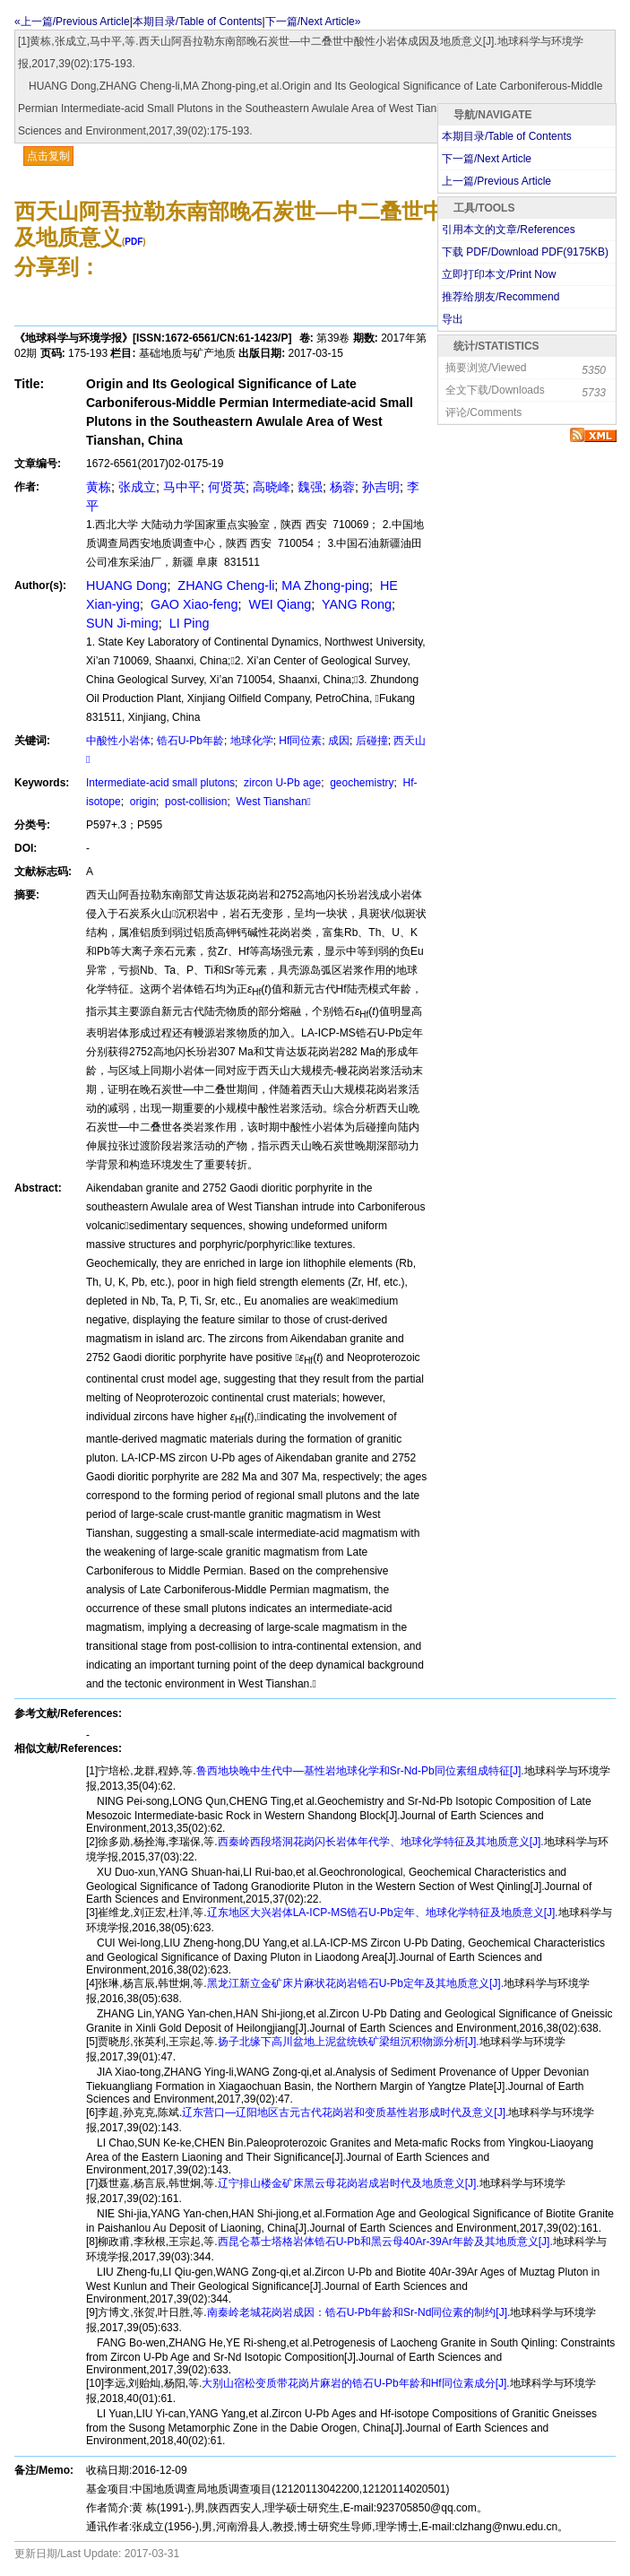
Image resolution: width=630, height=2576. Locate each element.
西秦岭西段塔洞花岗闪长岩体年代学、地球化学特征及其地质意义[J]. (381, 1841)
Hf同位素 (300, 740)
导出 (452, 319)
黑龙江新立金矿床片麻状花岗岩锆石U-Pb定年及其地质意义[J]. (355, 1983)
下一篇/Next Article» (313, 21)
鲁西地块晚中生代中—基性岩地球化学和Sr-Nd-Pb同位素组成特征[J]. (360, 1771)
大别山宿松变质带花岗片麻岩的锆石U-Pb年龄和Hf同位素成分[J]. (355, 2383)
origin (141, 801)
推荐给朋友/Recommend (500, 297)
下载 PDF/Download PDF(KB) (525, 252)
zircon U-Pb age (281, 782)
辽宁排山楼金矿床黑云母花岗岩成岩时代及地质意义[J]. (348, 2183)
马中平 (182, 487)
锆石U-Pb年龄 (190, 740)
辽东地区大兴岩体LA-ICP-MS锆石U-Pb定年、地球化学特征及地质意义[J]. (382, 1912)
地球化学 (251, 740)
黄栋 (98, 487)
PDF (133, 242)
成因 (339, 740)
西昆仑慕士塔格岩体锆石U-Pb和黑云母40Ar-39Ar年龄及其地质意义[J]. (385, 2241)
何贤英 (227, 487)
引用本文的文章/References (508, 229)
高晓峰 (271, 487)
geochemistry (360, 782)
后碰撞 (372, 740)
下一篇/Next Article (486, 158)
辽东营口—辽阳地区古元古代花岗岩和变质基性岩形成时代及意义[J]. (345, 2112)
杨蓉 (342, 487)
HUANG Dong (126, 585)
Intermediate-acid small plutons (160, 782)
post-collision (195, 801)
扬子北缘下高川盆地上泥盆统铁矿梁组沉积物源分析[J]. (348, 2041)
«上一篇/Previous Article (72, 21)
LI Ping (188, 623)
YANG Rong (355, 604)
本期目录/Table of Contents (198, 21)
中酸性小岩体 (118, 740)
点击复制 (48, 156)
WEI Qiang (279, 604)
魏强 (310, 487)
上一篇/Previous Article (496, 181)
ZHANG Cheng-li (224, 585)
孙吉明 (381, 487)
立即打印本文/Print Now (499, 274)
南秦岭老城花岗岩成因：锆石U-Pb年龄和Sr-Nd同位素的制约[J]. (359, 2312)
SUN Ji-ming (122, 623)
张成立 (137, 487)
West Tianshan (272, 801)
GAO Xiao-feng (192, 604)
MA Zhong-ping (325, 585)
